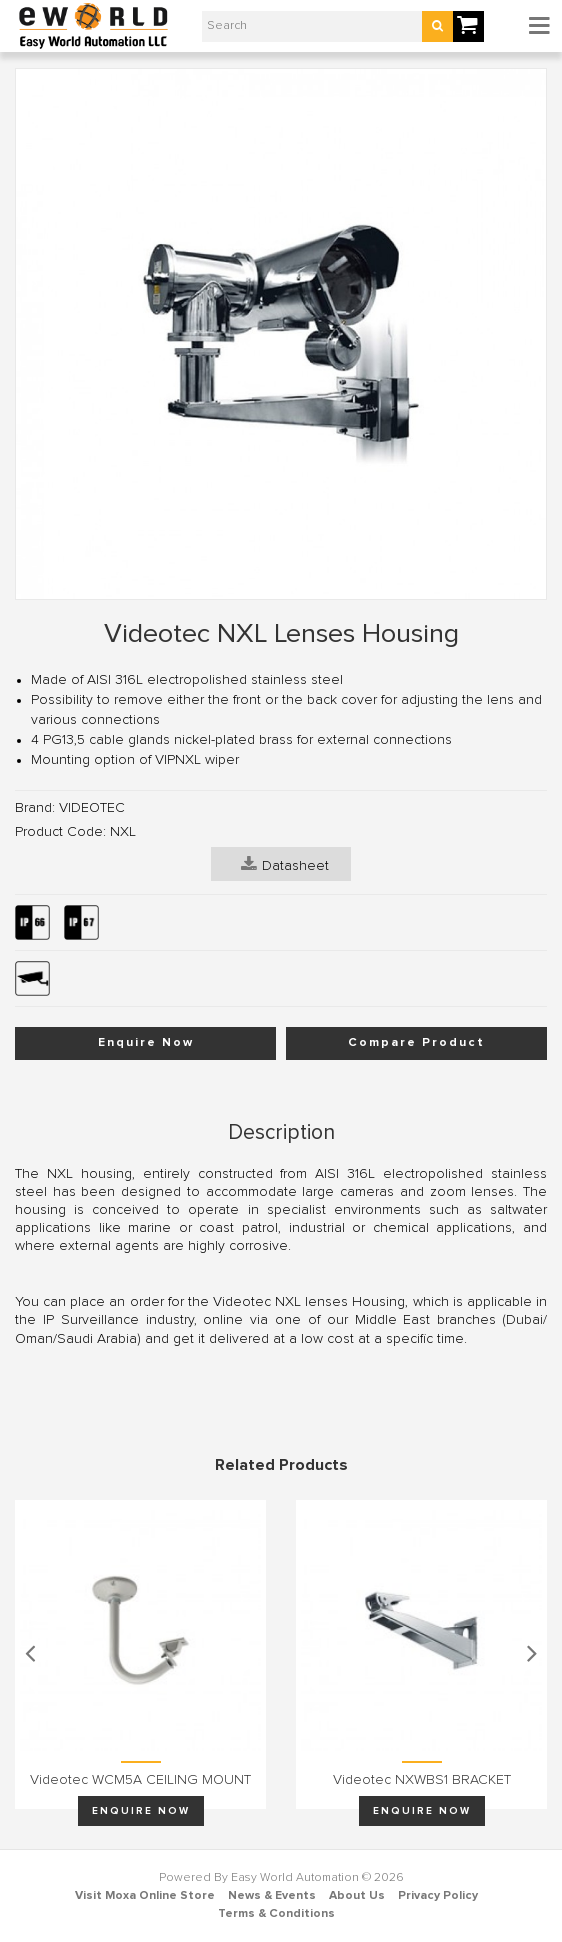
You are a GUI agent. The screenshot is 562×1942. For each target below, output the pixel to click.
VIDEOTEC (92, 808)
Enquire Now (146, 1043)
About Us (357, 1896)
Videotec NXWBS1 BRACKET (422, 1780)
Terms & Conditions (276, 1914)
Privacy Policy (438, 1896)
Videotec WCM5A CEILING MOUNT (140, 1780)
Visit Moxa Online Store (145, 1896)
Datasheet (285, 864)
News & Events (272, 1896)
